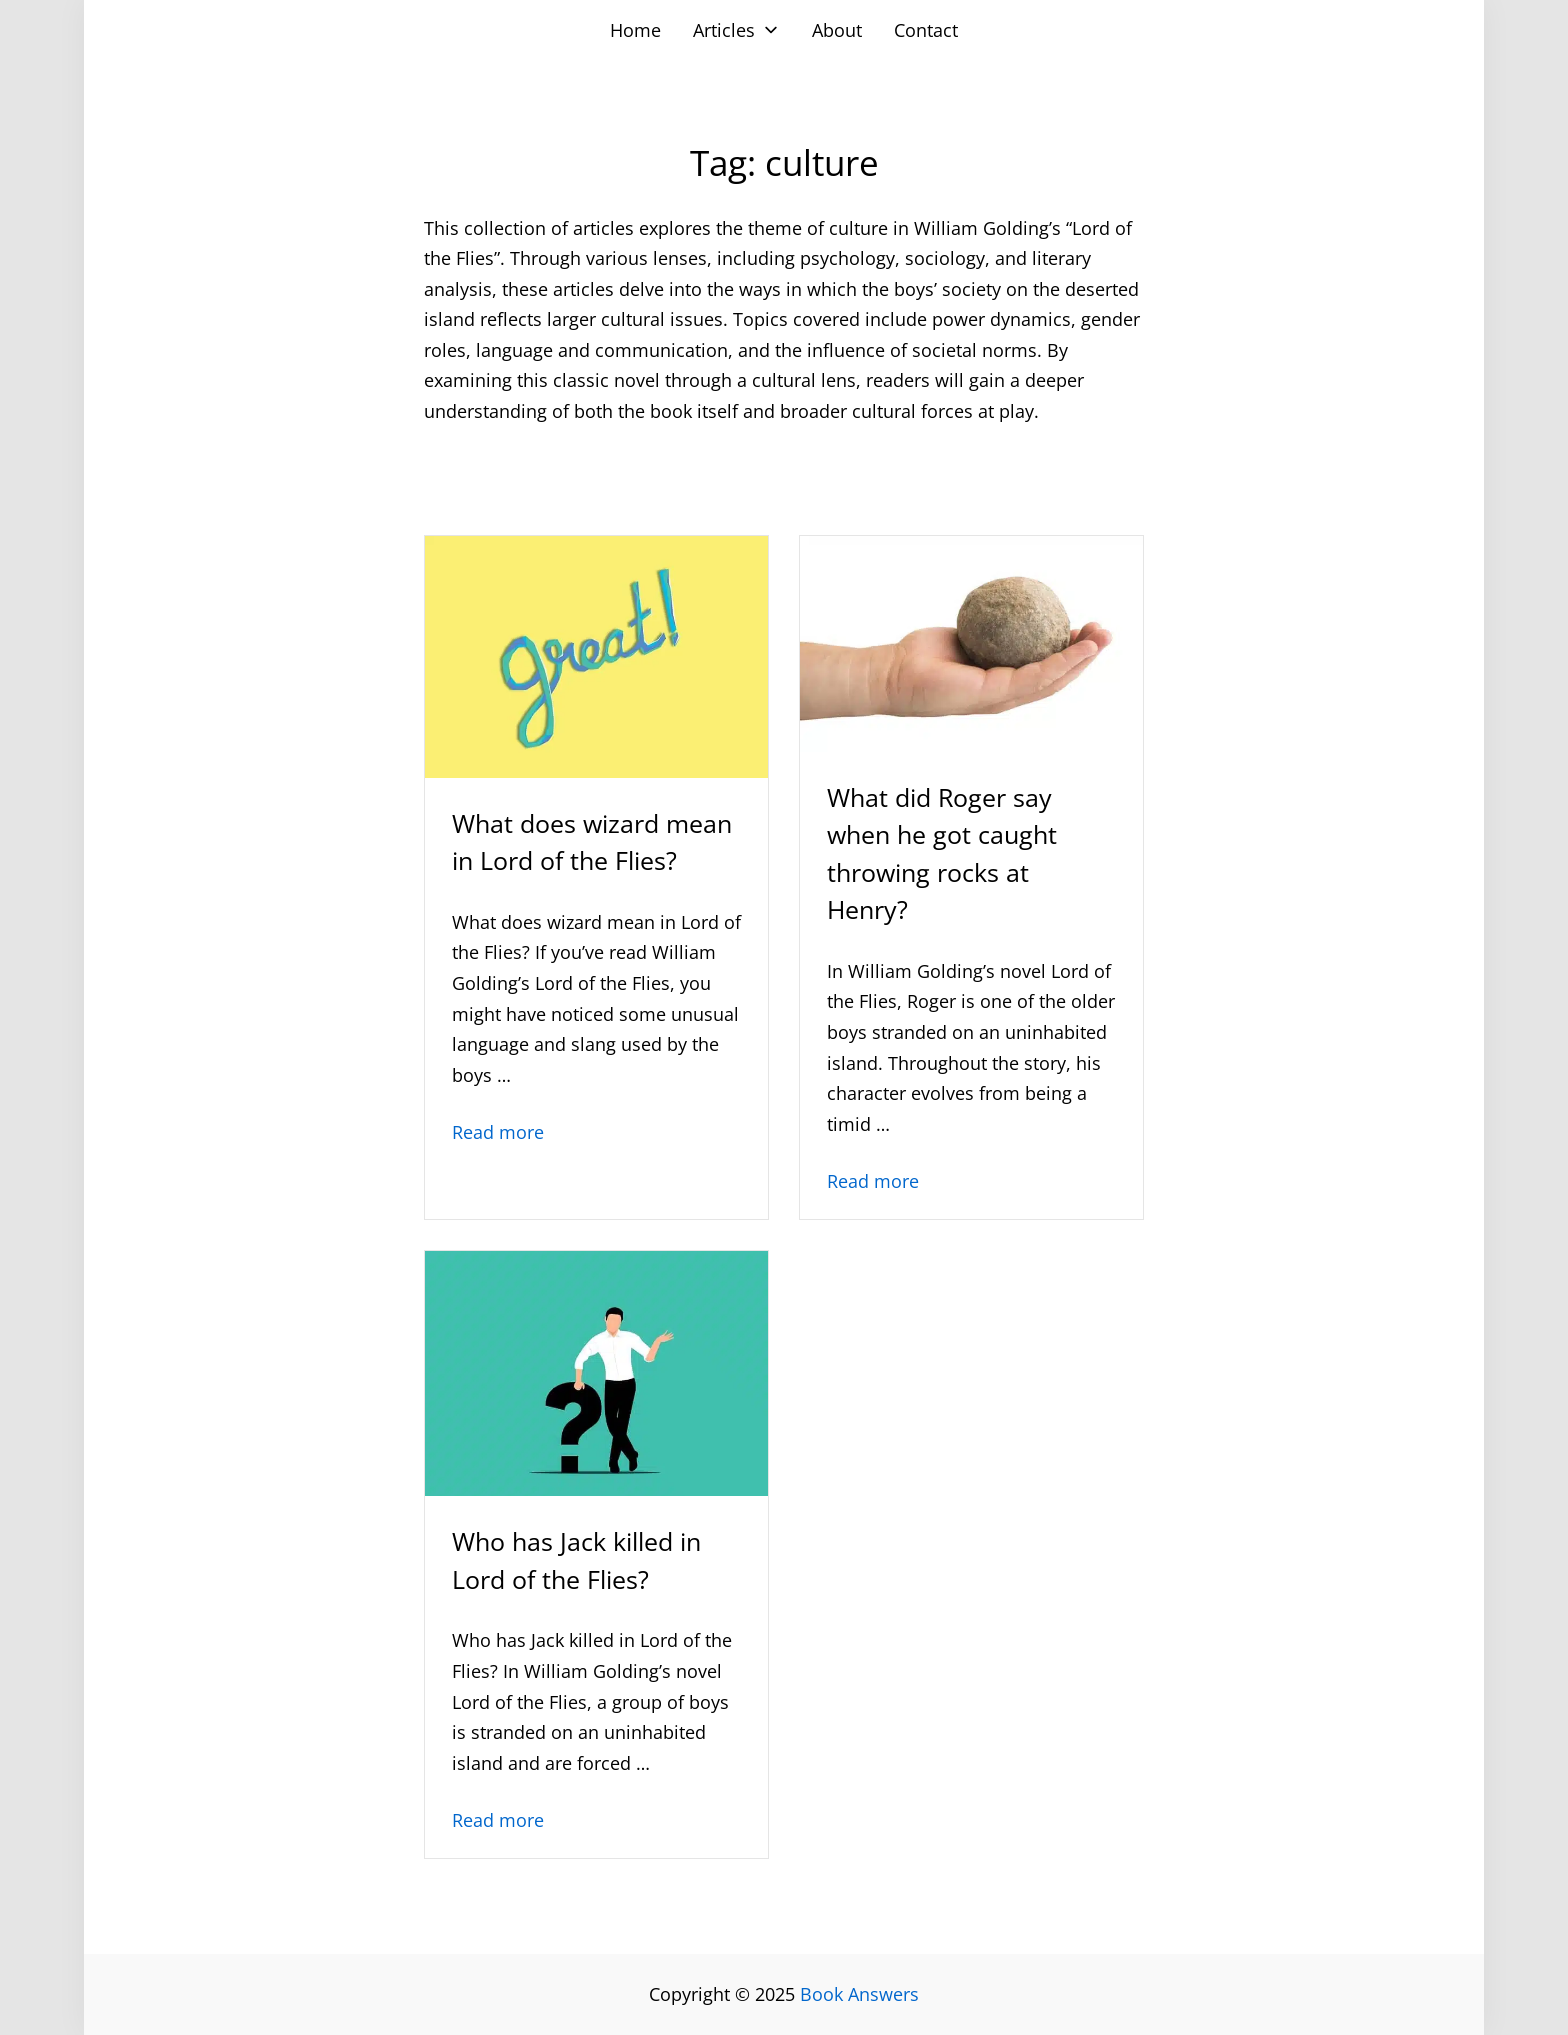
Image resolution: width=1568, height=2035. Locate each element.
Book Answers (859, 1994)
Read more (498, 1132)
